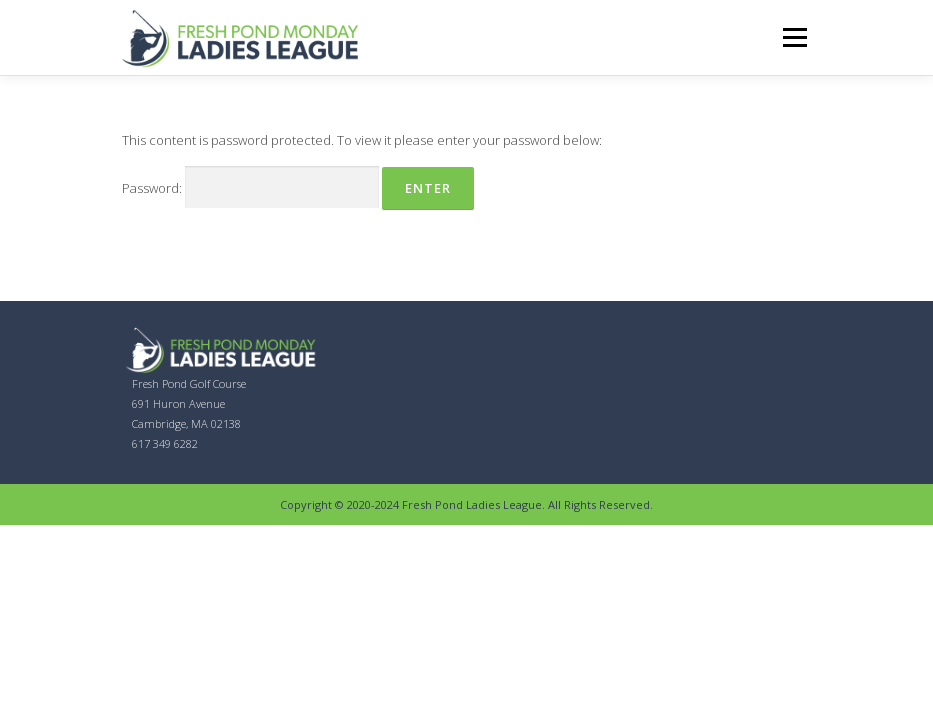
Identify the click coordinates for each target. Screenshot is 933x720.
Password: (250, 187)
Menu (794, 37)
